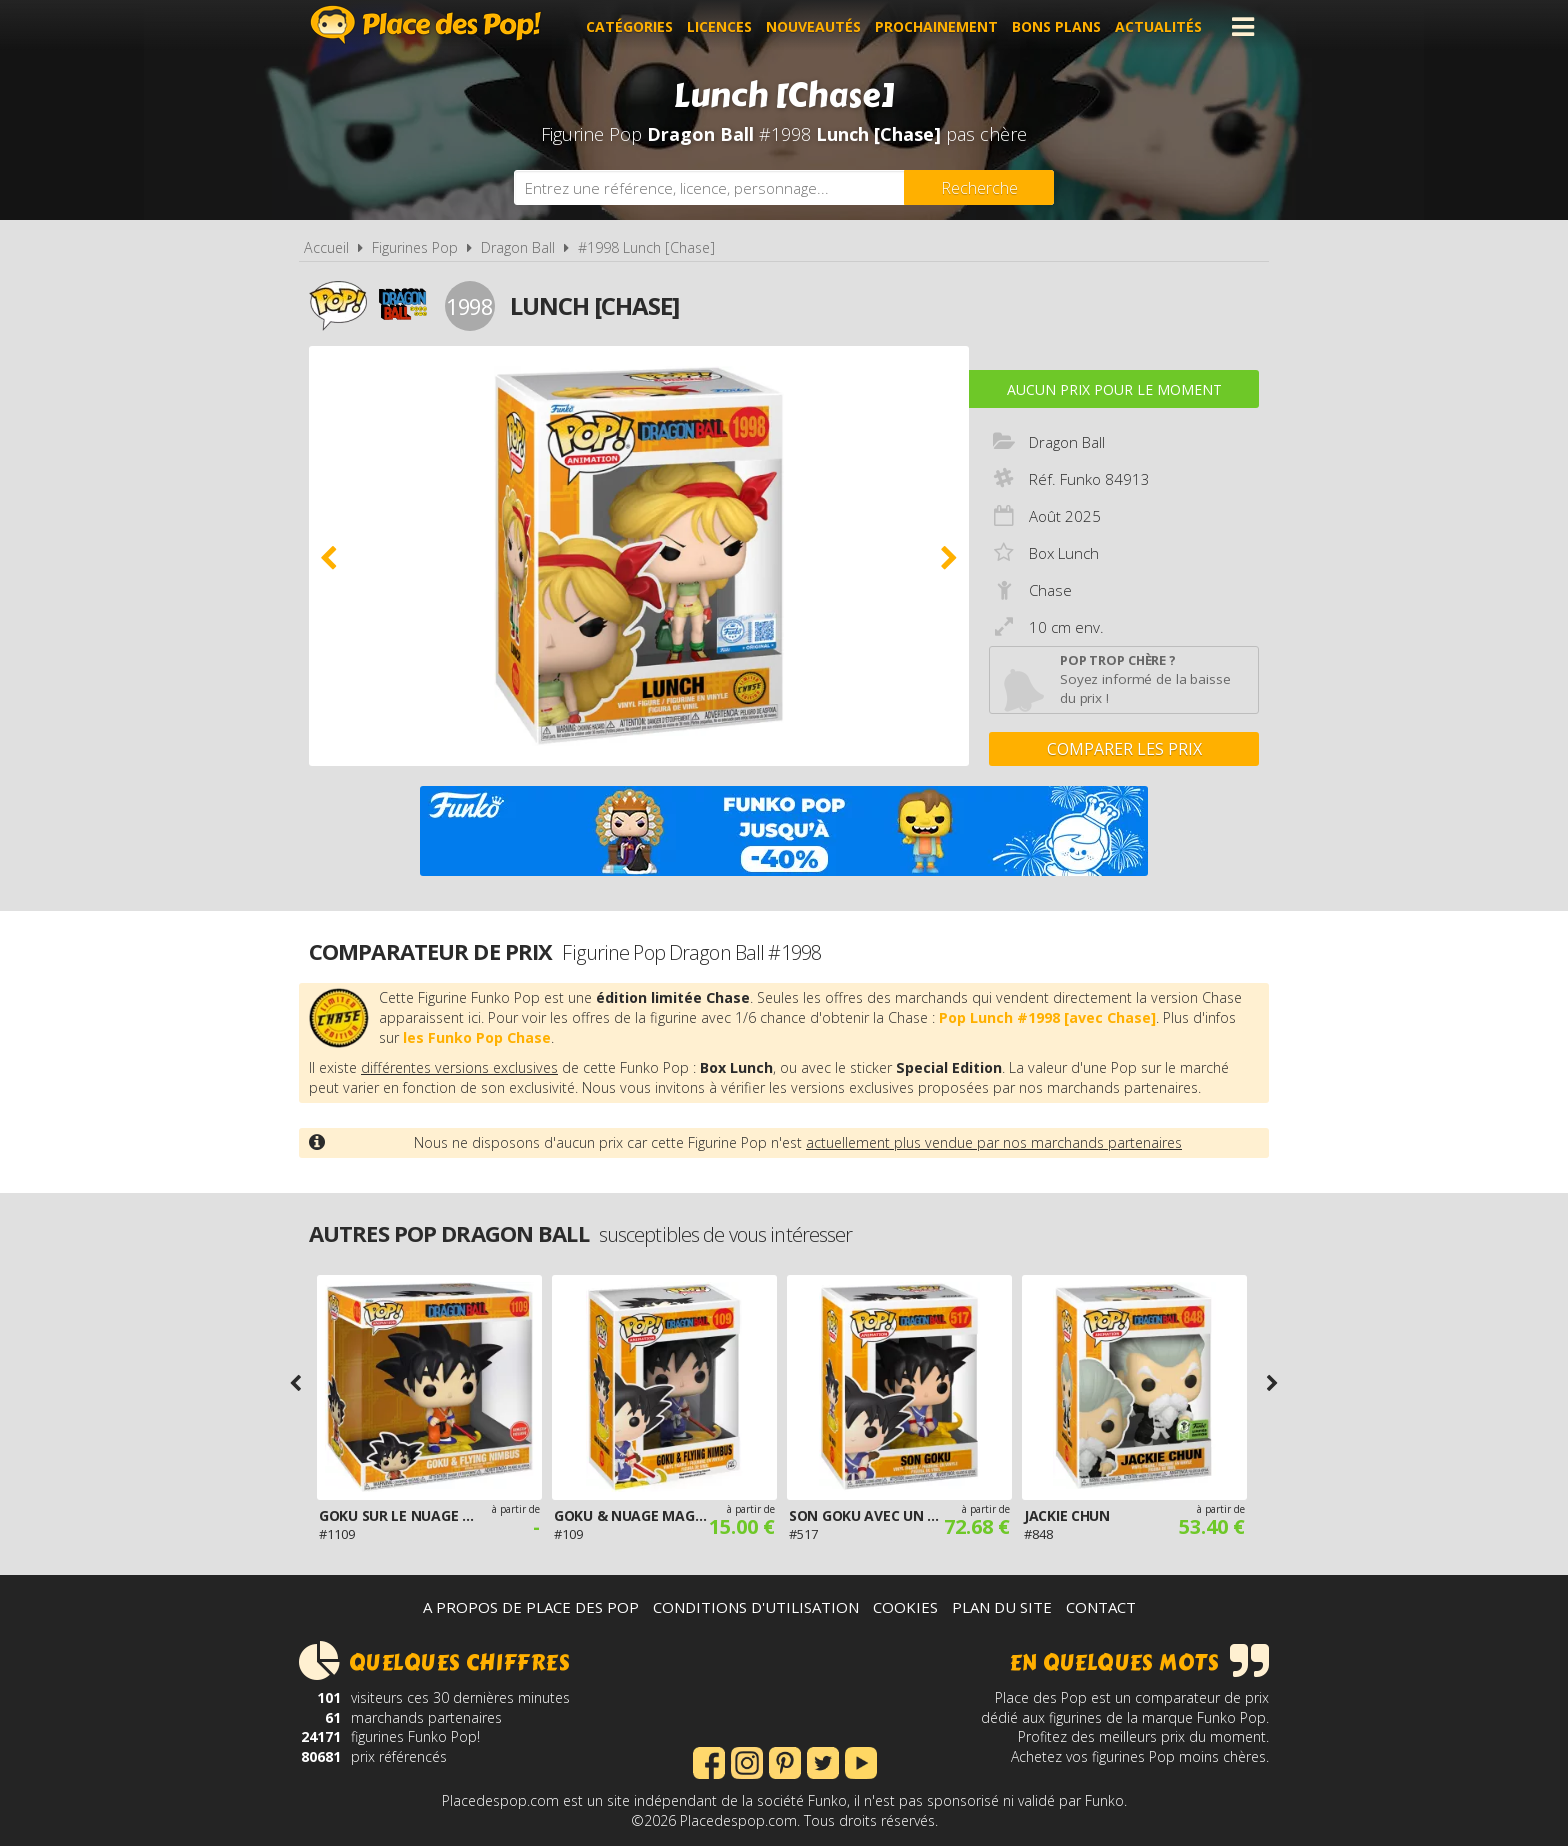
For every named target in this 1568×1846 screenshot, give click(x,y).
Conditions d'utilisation (756, 1607)
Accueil (326, 247)
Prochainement (936, 26)
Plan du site (1002, 1607)
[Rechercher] (979, 187)
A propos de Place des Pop (531, 1607)
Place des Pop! (426, 24)
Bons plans (1056, 26)
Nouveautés (813, 26)
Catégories (629, 26)
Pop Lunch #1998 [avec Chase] (1047, 1017)
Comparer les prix (1124, 749)
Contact (1101, 1607)
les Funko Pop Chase (477, 1037)
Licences (719, 26)
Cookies (905, 1607)
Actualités (1158, 26)
